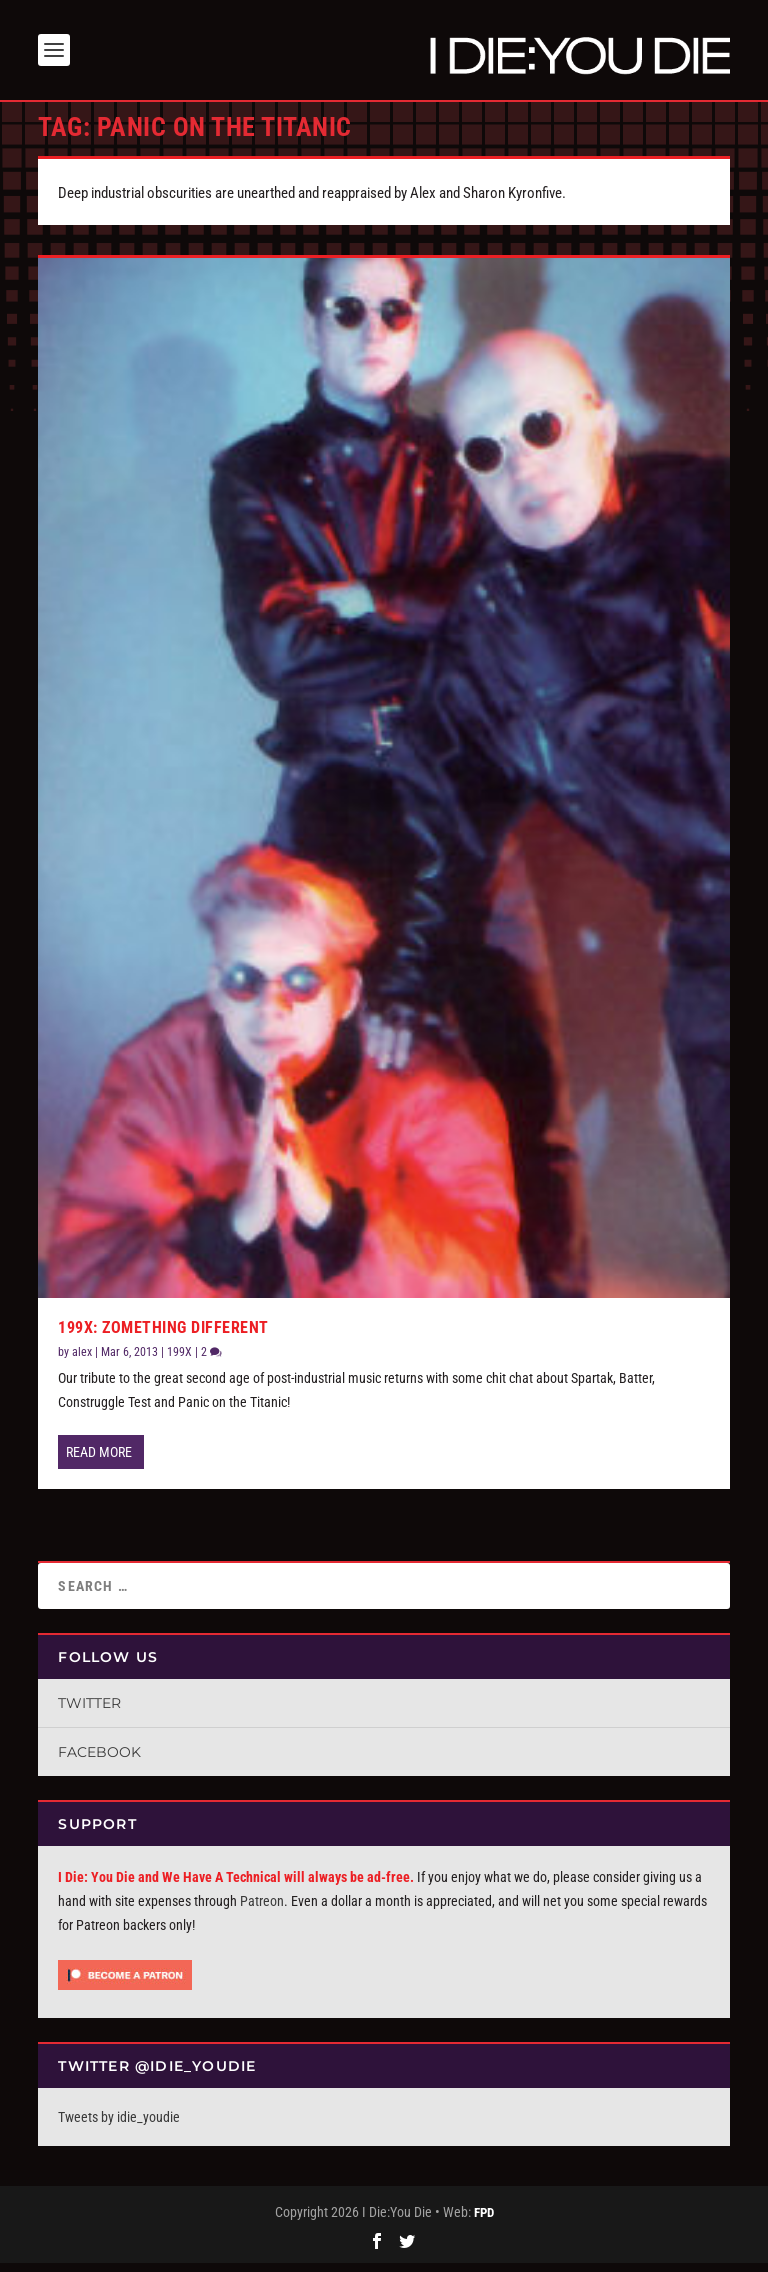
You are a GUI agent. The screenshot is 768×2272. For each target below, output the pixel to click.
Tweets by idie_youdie (119, 2126)
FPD (484, 2222)
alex (82, 1362)
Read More (99, 1462)
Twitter (89, 1713)
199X (179, 1362)
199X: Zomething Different (163, 1337)
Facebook (99, 1762)
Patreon (262, 1911)
